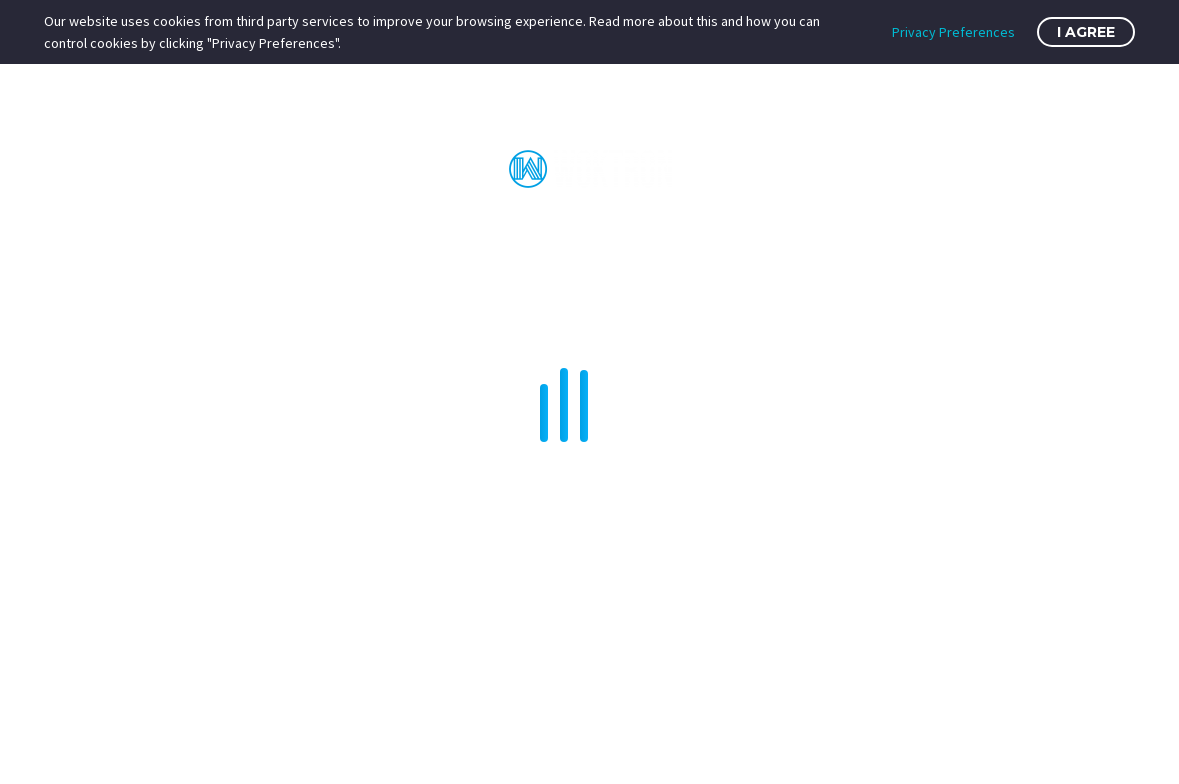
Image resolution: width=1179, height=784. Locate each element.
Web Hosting (350, 233)
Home (236, 233)
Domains (853, 233)
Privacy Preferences (953, 32)
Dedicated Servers (589, 233)
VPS (457, 233)
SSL (940, 233)
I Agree (1086, 32)
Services (743, 233)
